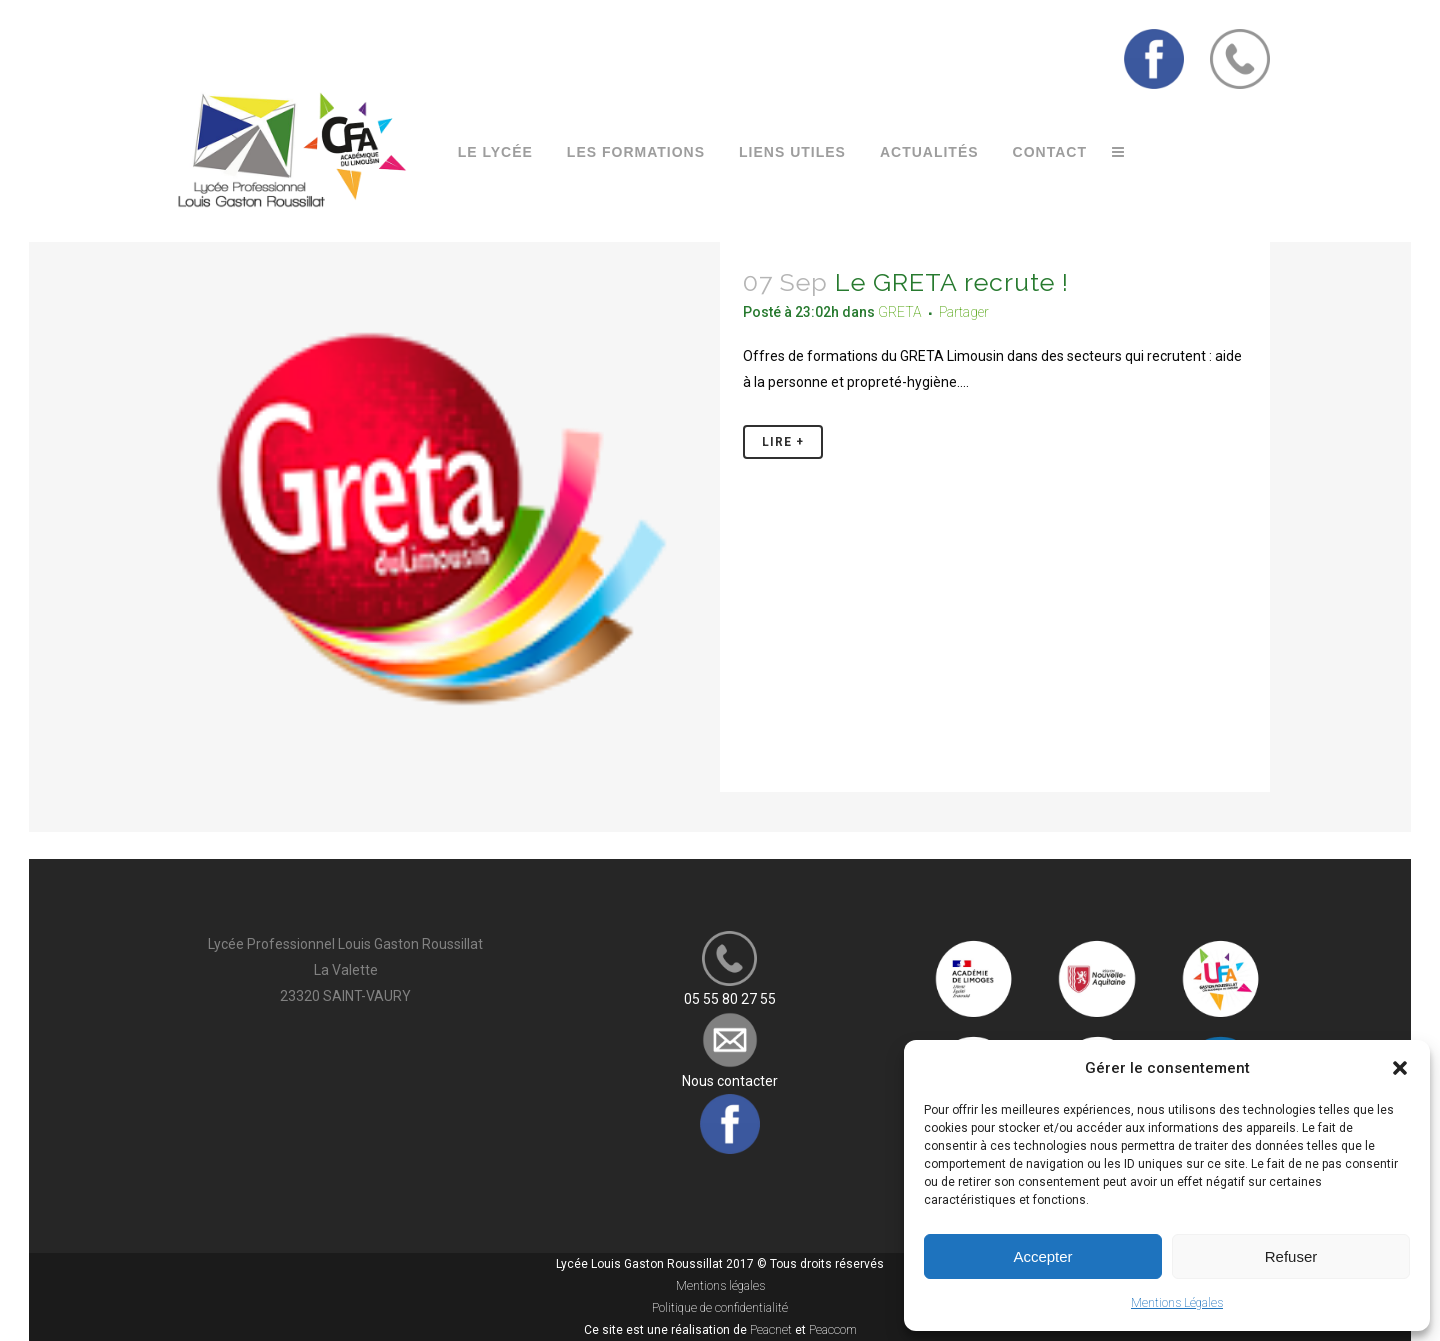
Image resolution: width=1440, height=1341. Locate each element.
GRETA (900, 312)
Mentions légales (720, 1286)
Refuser (1291, 1256)
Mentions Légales (1177, 1303)
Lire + (783, 442)
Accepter (1042, 1256)
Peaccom (833, 1330)
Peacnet (771, 1330)
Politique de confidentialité (720, 1308)
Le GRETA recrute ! (952, 282)
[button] (1400, 1068)
